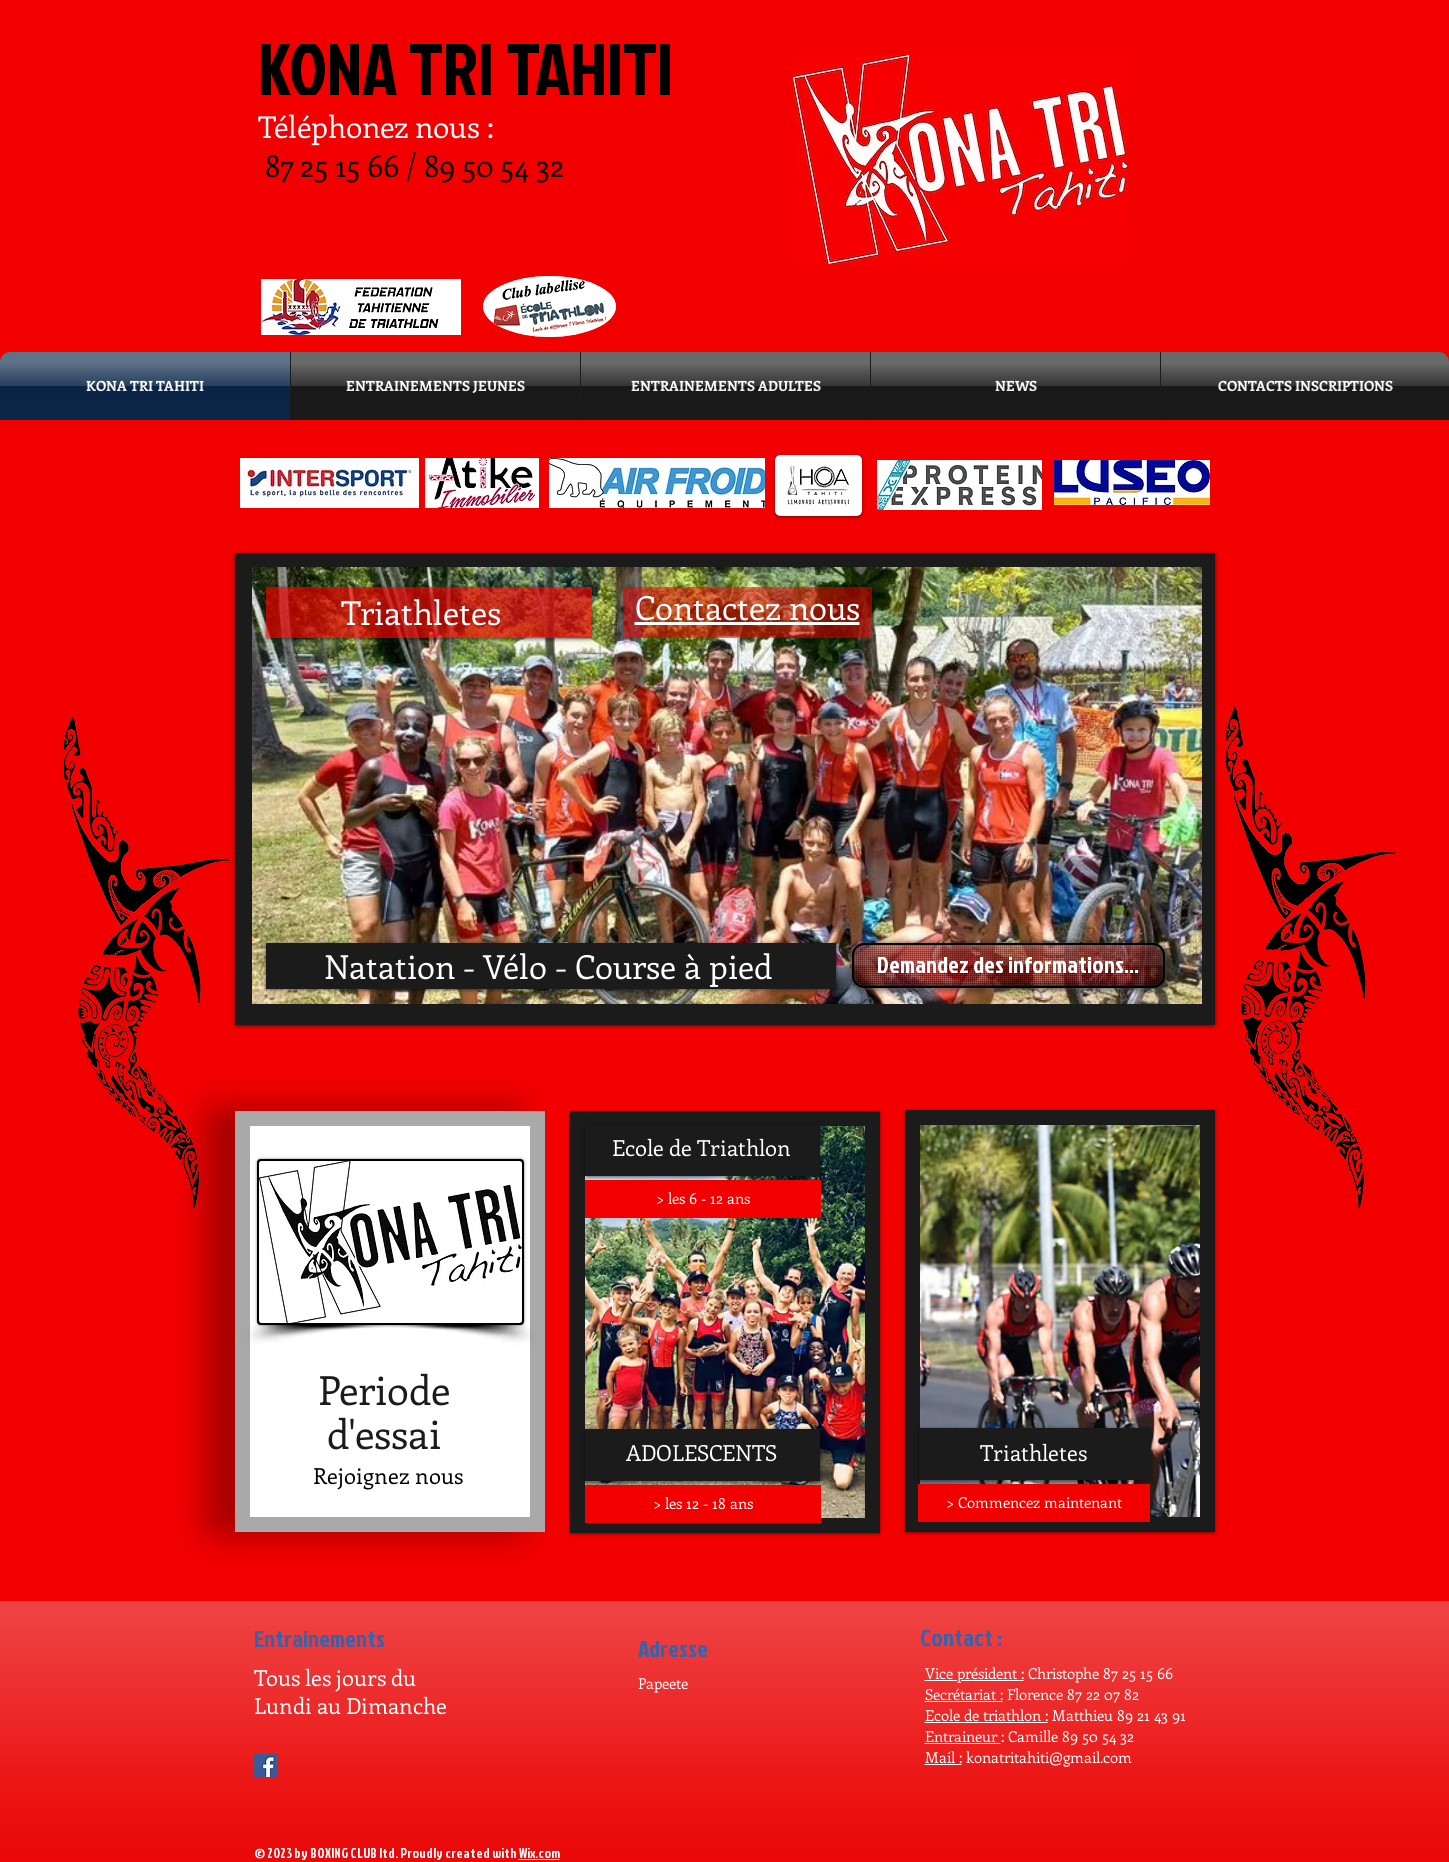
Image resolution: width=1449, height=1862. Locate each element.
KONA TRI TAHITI (465, 67)
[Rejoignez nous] (388, 1475)
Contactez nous (747, 606)
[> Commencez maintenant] (1034, 1503)
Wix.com (539, 1853)
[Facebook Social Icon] (265, 1765)
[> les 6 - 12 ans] (703, 1199)
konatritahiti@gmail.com (1049, 1757)
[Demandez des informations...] (1008, 965)
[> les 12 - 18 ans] (703, 1504)
